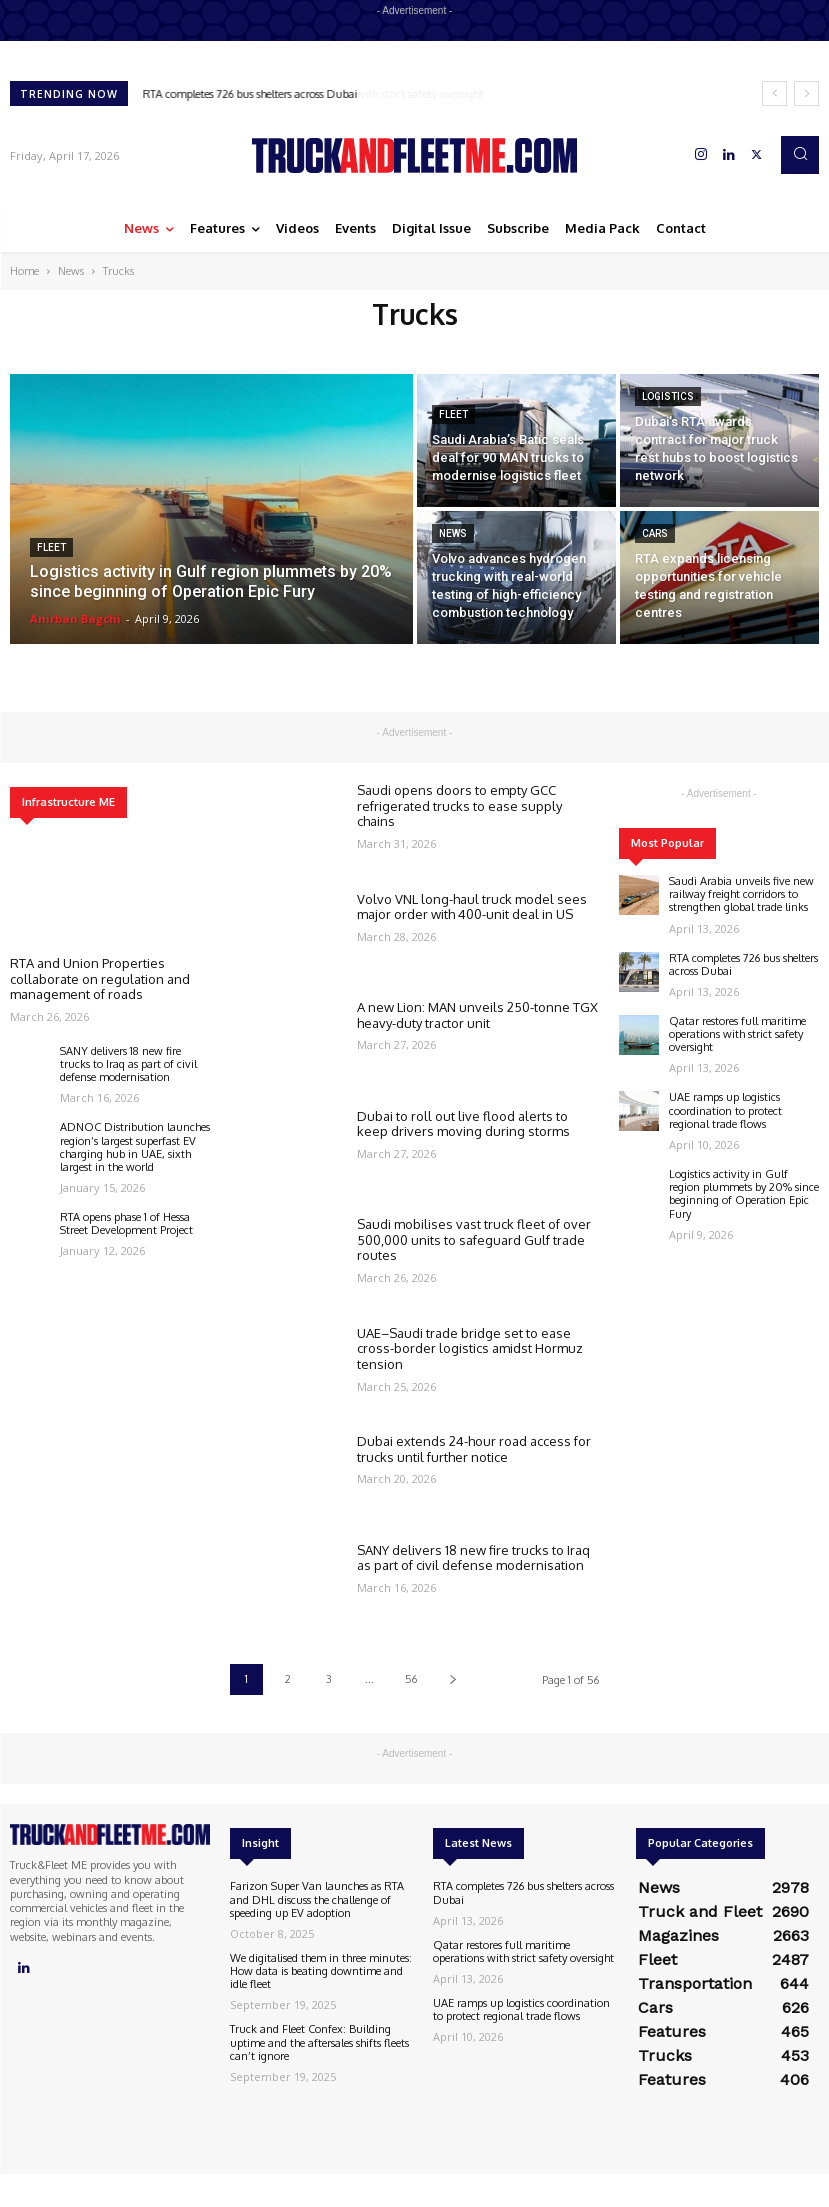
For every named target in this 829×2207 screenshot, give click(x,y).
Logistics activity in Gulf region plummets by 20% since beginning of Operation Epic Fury (744, 1194)
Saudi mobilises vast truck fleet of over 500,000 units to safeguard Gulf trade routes (474, 1239)
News (71, 271)
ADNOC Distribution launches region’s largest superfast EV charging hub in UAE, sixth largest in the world (135, 1147)
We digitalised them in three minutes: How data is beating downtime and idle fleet (321, 1971)
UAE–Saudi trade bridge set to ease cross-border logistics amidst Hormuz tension (470, 1348)
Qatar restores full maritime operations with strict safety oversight (737, 1034)
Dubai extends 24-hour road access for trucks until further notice (474, 1449)
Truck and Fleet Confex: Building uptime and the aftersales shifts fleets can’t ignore (319, 2042)
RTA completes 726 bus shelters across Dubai (250, 94)
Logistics (668, 396)
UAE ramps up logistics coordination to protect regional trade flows (725, 1110)
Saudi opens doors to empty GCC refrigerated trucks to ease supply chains (459, 805)
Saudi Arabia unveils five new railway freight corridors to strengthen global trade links (741, 894)
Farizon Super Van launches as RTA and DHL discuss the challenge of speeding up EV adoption (317, 1899)
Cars (655, 533)
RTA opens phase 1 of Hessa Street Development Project (126, 1223)
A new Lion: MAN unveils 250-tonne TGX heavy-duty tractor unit (477, 1015)
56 (411, 1679)
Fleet (51, 547)
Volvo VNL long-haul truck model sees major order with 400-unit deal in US (472, 907)
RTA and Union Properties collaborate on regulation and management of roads (100, 978)
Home (24, 271)
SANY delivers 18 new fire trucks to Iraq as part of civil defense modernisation (128, 1064)
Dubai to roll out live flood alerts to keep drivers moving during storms (463, 1124)
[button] (800, 155)
